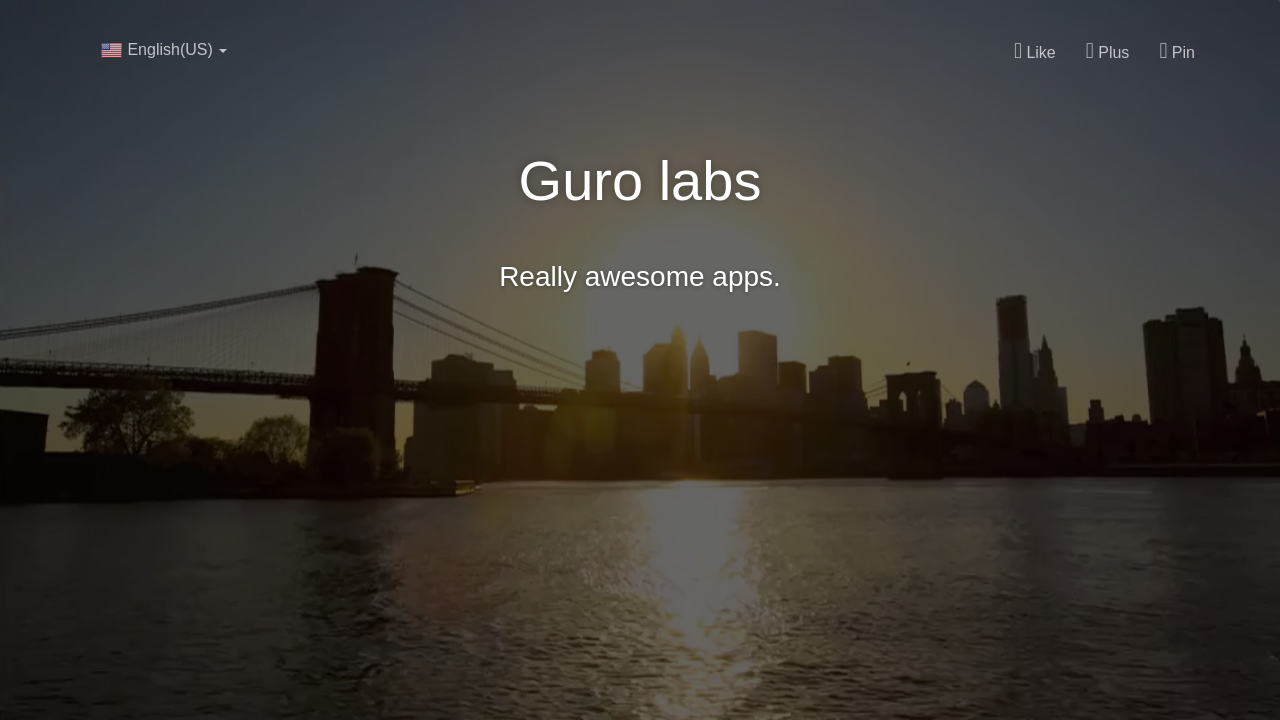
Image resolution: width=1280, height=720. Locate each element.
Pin (1177, 51)
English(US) (163, 50)
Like (1035, 51)
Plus (1108, 51)
